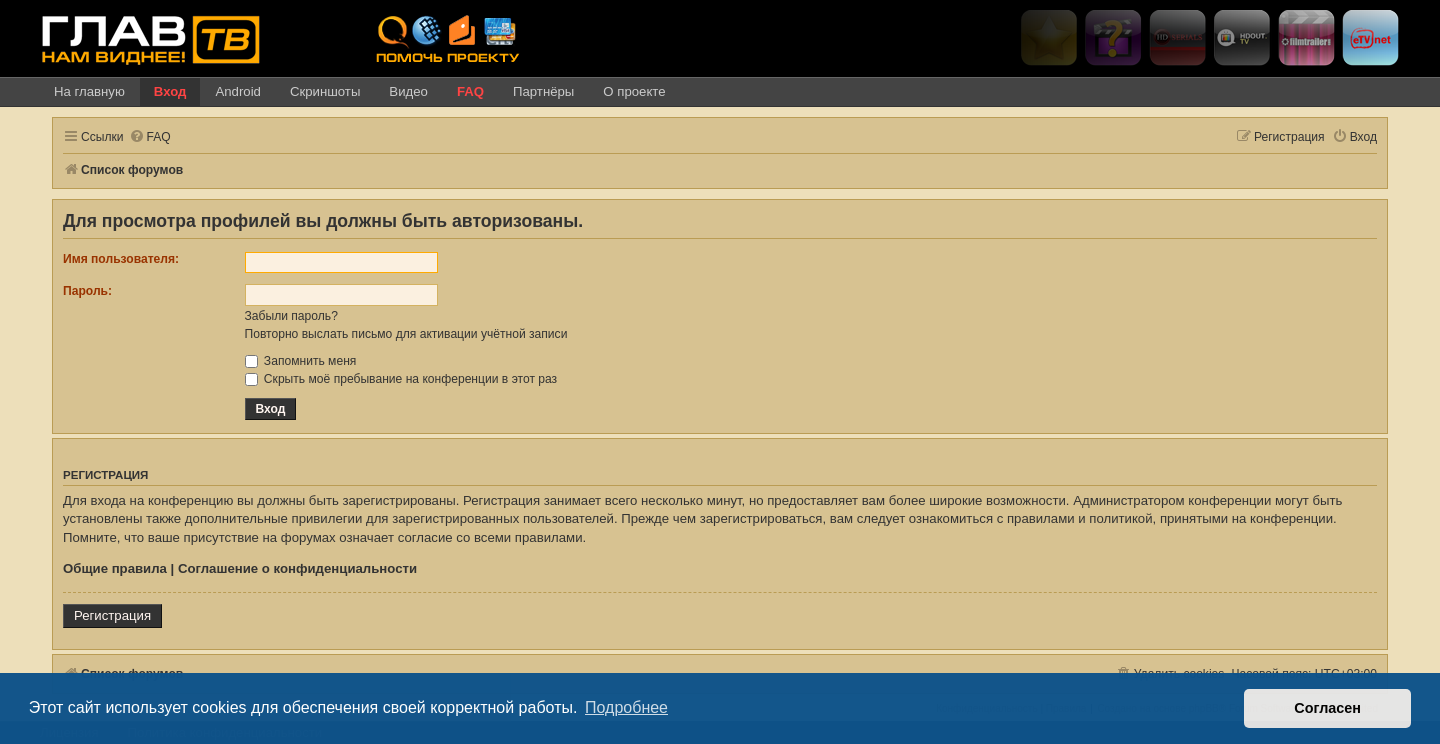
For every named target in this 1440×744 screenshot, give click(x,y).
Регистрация (112, 615)
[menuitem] (150, 137)
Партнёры (543, 91)
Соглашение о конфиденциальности (297, 568)
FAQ (470, 91)
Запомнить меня (301, 361)
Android (237, 91)
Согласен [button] (1327, 708)
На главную (89, 91)
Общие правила (115, 568)
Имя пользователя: (121, 259)
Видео (408, 91)
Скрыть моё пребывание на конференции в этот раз (401, 379)
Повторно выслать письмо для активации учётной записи (406, 334)
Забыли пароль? (291, 316)
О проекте (634, 91)
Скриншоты (325, 91)
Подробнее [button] (626, 707)
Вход (170, 91)
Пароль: (87, 291)
